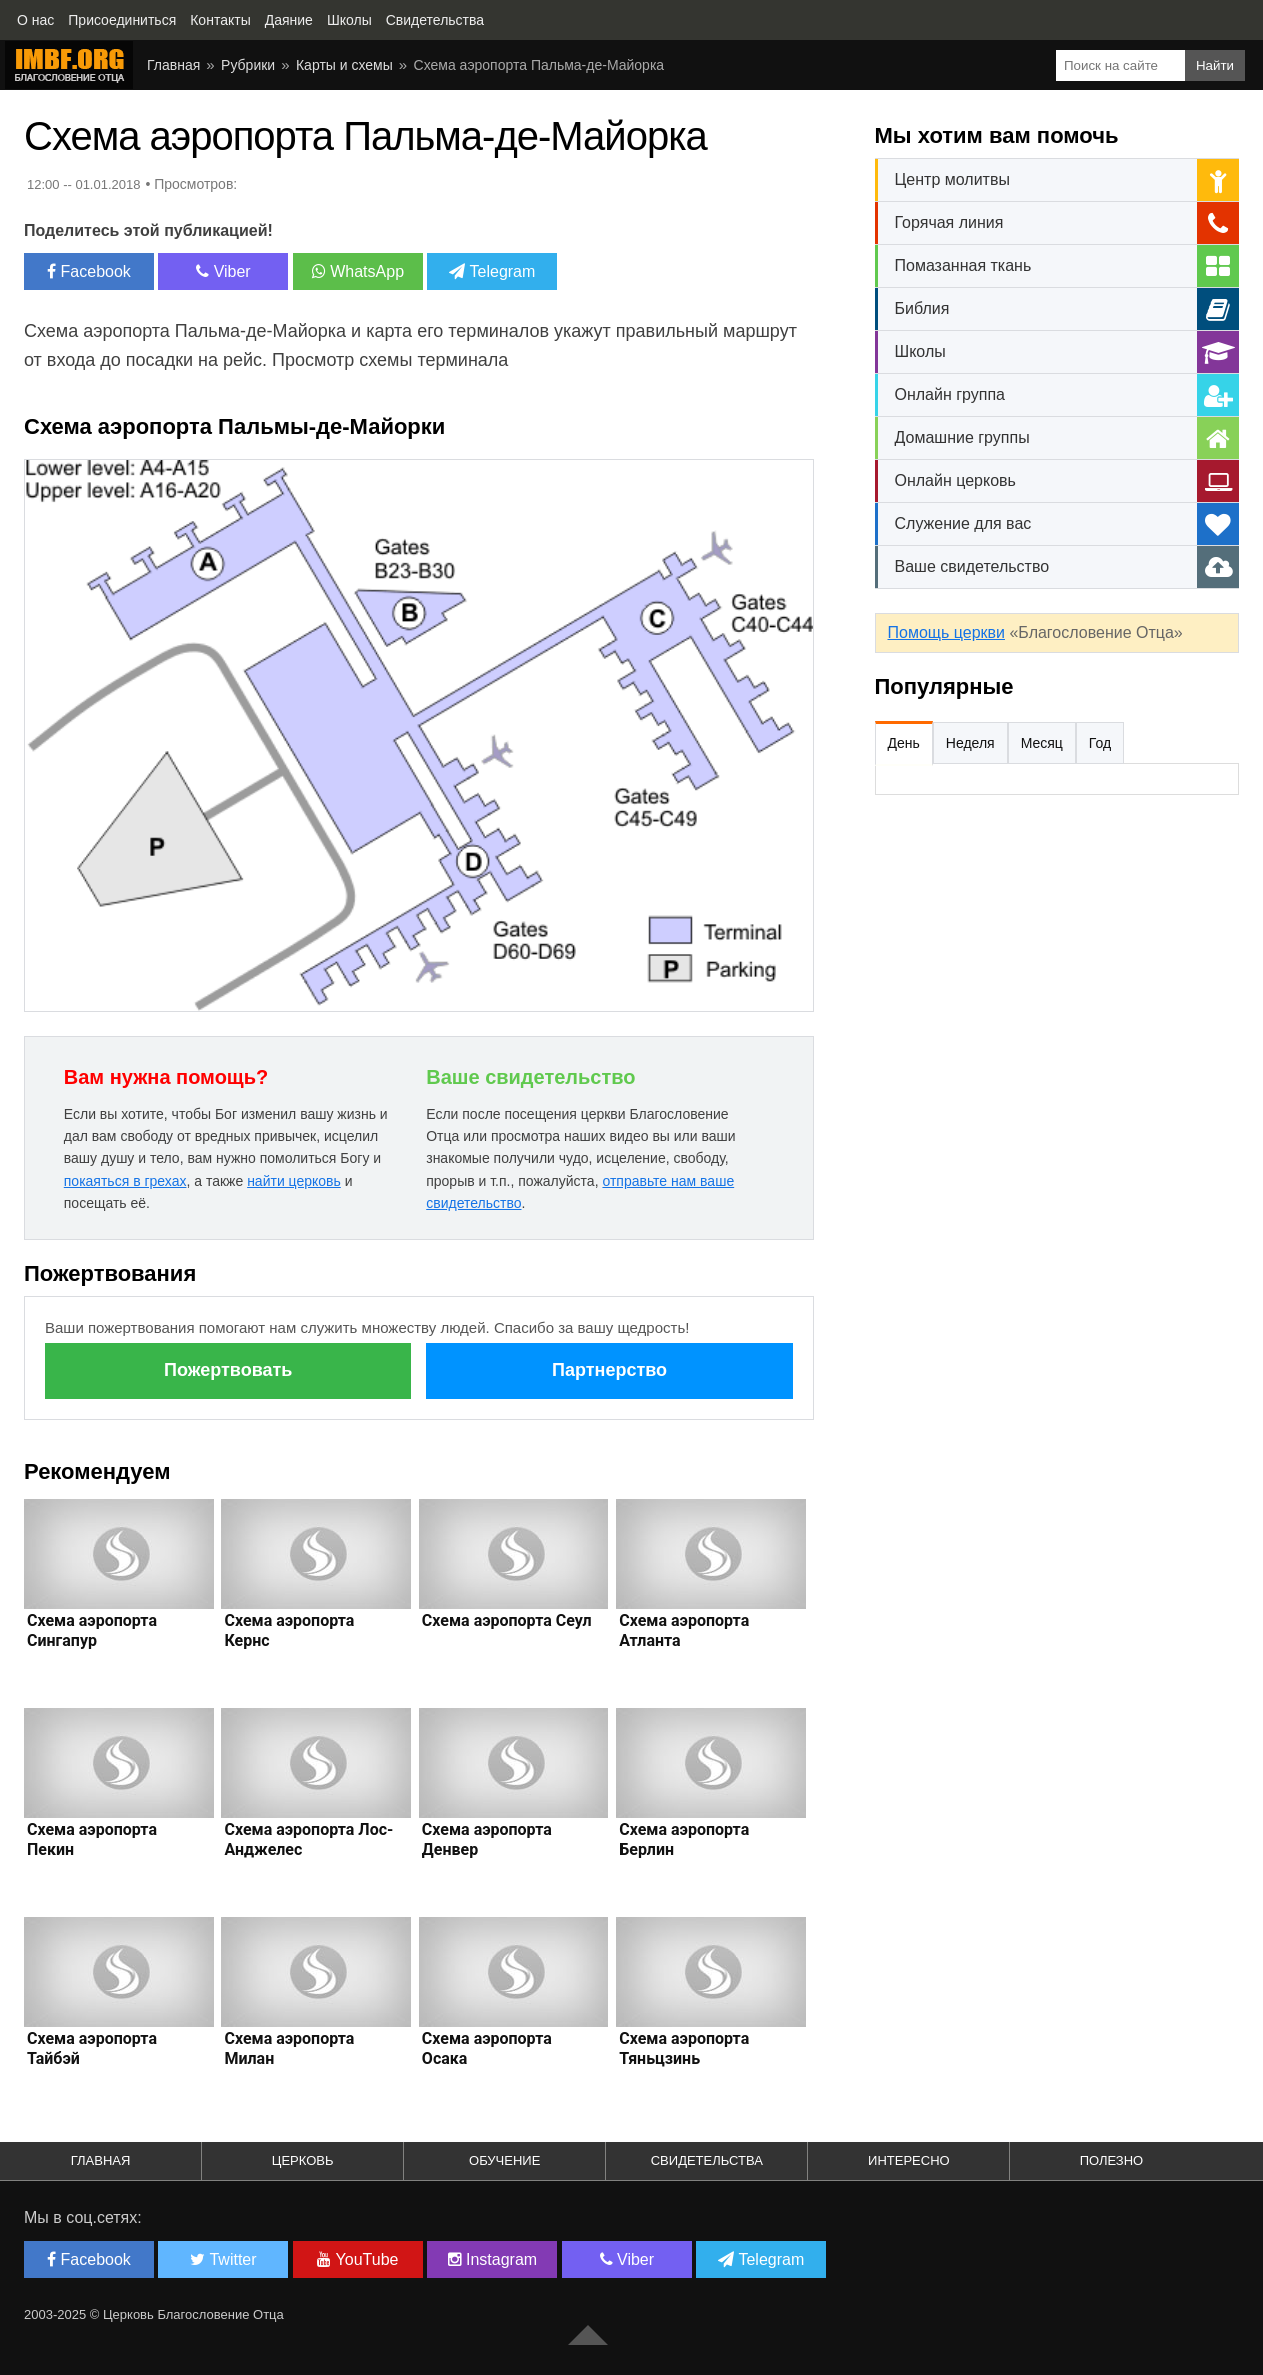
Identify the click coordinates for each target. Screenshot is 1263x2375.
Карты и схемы (344, 65)
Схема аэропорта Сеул (507, 1620)
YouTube (357, 2259)
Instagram (493, 2259)
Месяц (1042, 743)
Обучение (504, 2160)
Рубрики (248, 65)
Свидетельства (707, 2160)
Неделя (970, 743)
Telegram (492, 271)
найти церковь (294, 1181)
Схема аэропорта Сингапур (92, 1630)
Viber (223, 271)
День (904, 743)
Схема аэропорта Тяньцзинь (684, 2048)
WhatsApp (358, 271)
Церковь (303, 2160)
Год (1100, 743)
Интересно (909, 2160)
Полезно (1112, 2160)
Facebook (89, 271)
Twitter (223, 2259)
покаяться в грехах (125, 1181)
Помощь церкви (946, 632)
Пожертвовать (228, 1370)
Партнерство (609, 1370)
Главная (173, 65)
